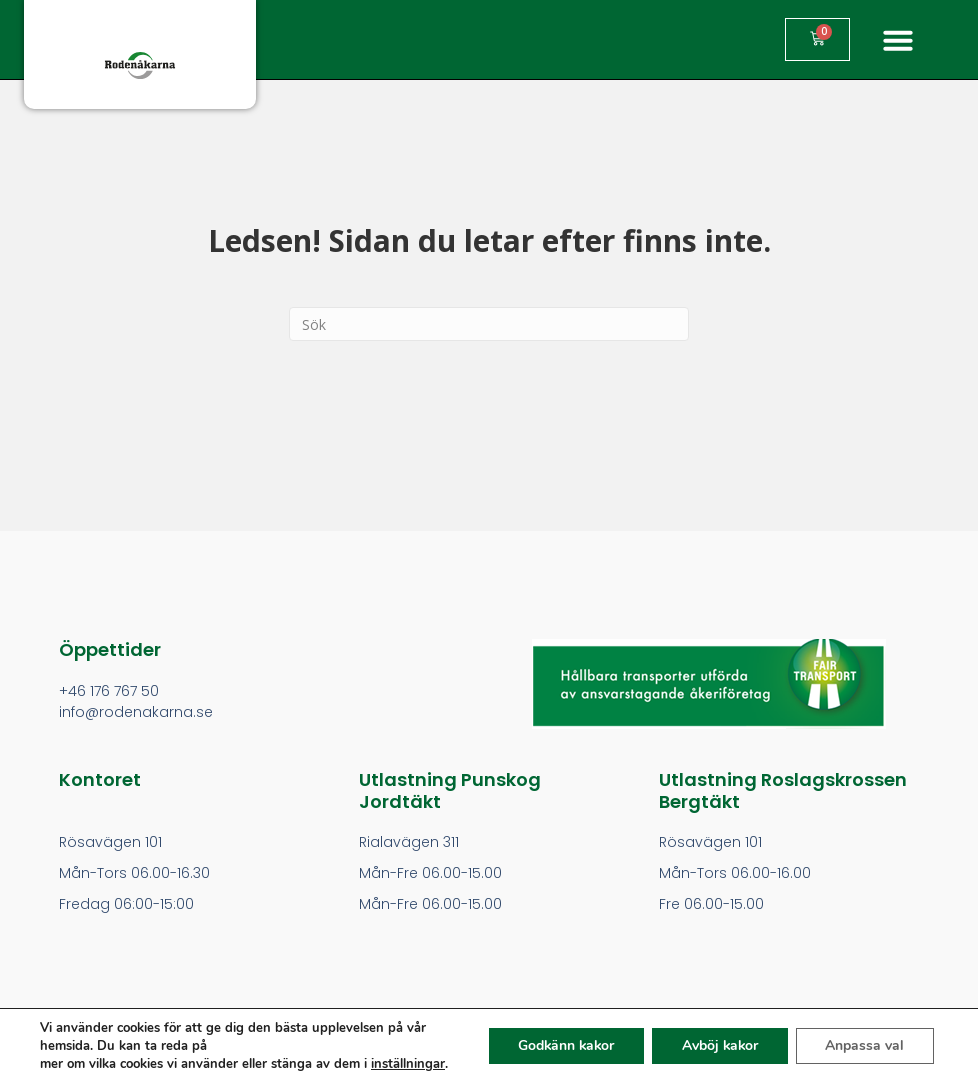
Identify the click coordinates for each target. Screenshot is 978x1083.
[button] (898, 40)
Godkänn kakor (561, 1045)
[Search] (489, 324)
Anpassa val (864, 1045)
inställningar (408, 1064)
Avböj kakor (718, 1045)
